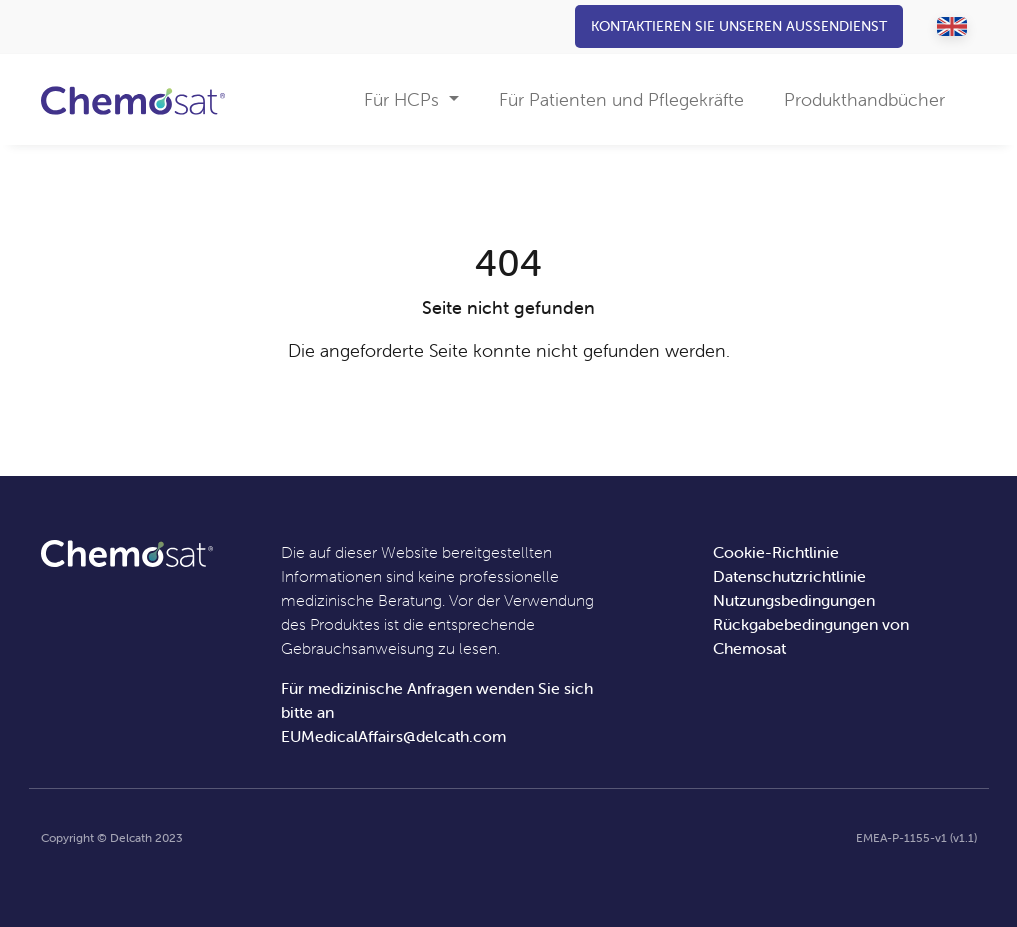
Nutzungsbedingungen (794, 600)
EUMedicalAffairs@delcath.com (393, 736)
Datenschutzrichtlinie (789, 576)
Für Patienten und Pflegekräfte (621, 99)
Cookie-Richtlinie (776, 552)
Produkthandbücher (864, 99)
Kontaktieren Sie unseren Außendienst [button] (739, 26)
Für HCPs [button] (404, 99)
